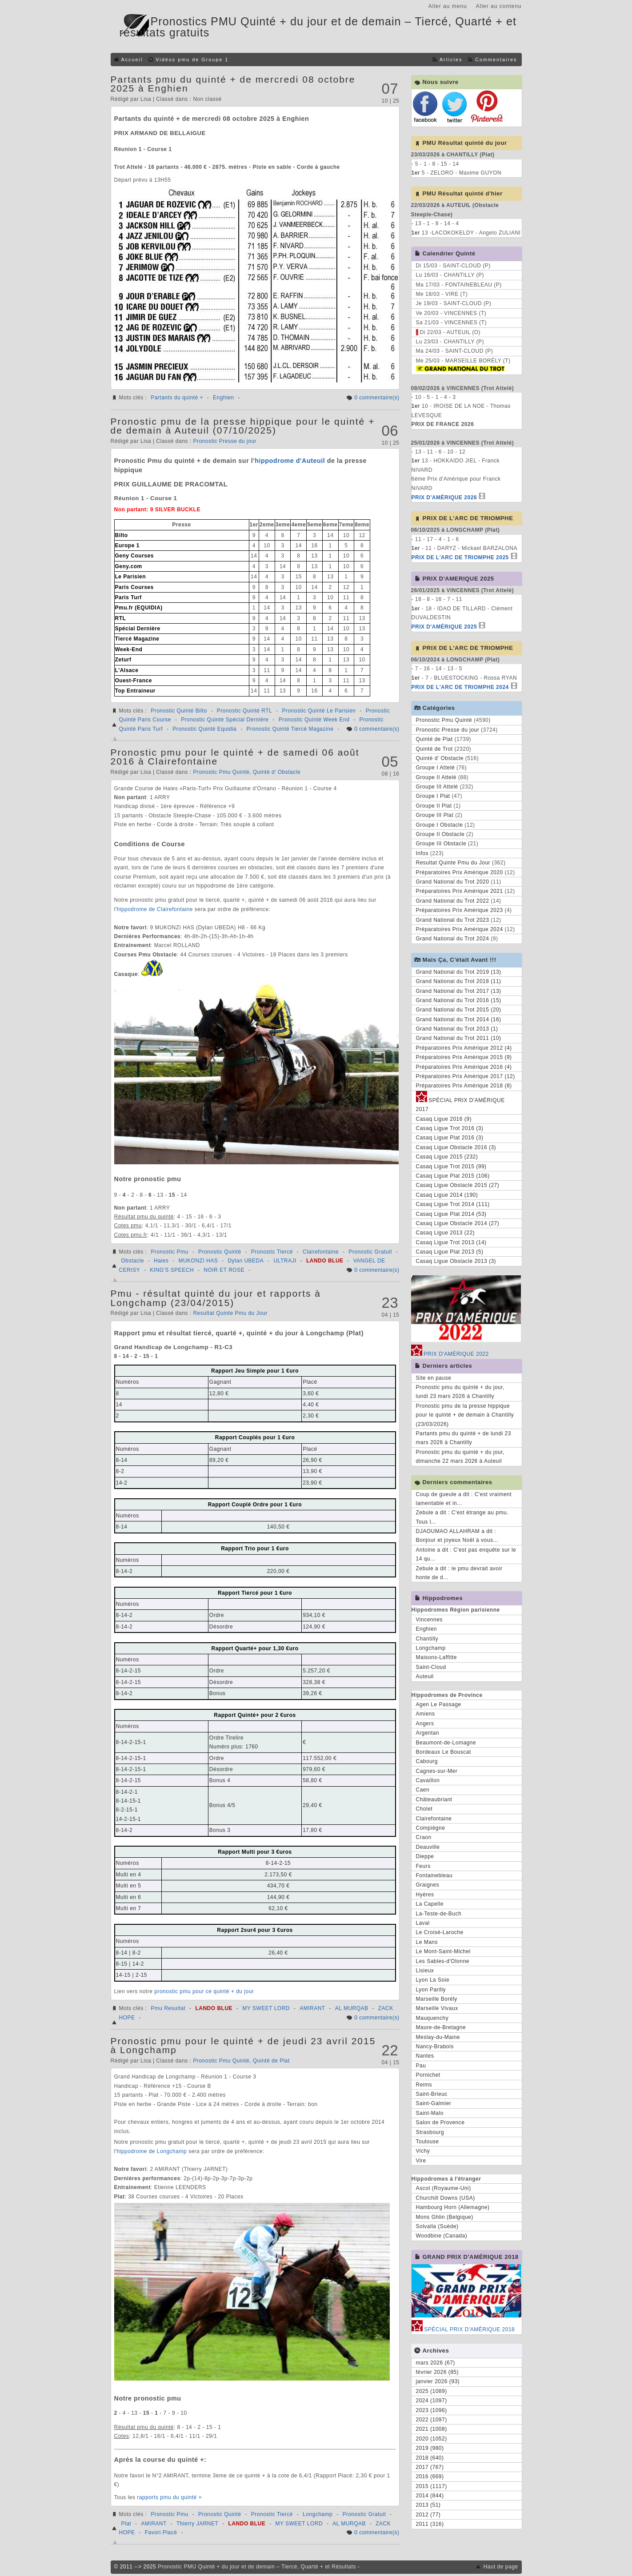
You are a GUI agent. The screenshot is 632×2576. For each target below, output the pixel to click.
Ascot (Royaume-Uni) (443, 2188)
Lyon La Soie (433, 1980)
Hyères (425, 1894)
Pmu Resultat (168, 2008)
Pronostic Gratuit (370, 1252)
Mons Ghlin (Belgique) (444, 2217)
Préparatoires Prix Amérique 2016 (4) (464, 1067)
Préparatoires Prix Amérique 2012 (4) (464, 1048)
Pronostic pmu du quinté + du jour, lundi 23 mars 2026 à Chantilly (460, 1391)
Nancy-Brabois (435, 2046)
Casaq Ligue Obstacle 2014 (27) (458, 1223)
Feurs (423, 1866)
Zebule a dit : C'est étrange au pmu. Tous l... (462, 1517)
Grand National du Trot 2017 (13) (458, 991)
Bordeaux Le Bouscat (443, 1752)
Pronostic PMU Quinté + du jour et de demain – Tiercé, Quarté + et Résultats (257, 2567)
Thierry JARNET (197, 2523)
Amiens (425, 1714)
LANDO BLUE (325, 1261)
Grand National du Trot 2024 (452, 939)
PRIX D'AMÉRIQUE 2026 (444, 497)
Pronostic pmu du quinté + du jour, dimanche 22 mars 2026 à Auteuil (460, 1456)
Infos (422, 853)
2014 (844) (430, 2495)
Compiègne (430, 1828)
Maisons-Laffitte (436, 1657)
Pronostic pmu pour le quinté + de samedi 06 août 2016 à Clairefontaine (235, 756)
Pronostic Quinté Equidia (204, 729)
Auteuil (425, 1676)
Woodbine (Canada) (442, 2236)
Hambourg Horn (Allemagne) (453, 2207)
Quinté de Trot (434, 749)
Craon (424, 1837)
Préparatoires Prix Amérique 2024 (459, 929)
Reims (424, 2085)
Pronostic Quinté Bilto (179, 711)
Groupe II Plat (434, 806)
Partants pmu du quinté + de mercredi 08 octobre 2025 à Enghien (233, 83)
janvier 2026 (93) (438, 2381)
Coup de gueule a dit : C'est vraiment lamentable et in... (464, 1498)
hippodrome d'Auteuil (290, 460)
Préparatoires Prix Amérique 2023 (459, 910)
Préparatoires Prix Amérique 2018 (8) (464, 1086)
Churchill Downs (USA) (445, 2198)
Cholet (424, 1809)
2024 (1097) (431, 2400)
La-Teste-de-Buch (439, 1914)
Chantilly (427, 1639)
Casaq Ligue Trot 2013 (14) (451, 1242)
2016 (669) (430, 2476)
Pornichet (428, 2075)
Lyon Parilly (431, 1990)
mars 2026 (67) (435, 2363)
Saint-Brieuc (432, 2094)
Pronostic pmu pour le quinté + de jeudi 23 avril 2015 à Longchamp (243, 2045)
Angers (425, 1723)
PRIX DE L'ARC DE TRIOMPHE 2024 (460, 687)
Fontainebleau (434, 1875)
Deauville (428, 1847)
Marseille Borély (436, 1999)
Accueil (132, 59)
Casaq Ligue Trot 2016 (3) (450, 1128)
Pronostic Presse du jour (224, 441)
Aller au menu (447, 6)
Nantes (425, 2056)
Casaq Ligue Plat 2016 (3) (450, 1138)
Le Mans (427, 1942)
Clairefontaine (321, 1252)
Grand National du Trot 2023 (452, 920)
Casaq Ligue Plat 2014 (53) (451, 1214)
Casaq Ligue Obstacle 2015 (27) (458, 1185)
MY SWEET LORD (266, 2008)
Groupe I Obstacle (439, 825)
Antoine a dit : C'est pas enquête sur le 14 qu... (466, 1554)
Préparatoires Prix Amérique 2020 (459, 872)
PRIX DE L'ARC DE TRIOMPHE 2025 (460, 557)
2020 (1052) (431, 2439)
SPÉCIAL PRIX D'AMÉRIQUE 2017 (460, 1103)
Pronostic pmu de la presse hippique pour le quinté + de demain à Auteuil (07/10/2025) (243, 425)
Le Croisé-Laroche (440, 1932)
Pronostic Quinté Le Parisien (319, 711)
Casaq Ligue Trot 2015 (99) (451, 1166)
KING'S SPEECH (172, 1270)
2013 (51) (428, 2505)
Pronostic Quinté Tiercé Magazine (289, 729)
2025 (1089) (431, 2391)
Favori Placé (161, 2532)
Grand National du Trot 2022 (452, 901)
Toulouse (427, 2141)
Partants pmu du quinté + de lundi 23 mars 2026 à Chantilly (463, 1437)
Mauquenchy (432, 2018)
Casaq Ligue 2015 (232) (447, 1157)
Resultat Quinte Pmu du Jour (230, 1313)
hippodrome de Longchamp (151, 2151)
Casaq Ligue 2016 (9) (444, 1119)
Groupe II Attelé (436, 777)
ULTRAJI (284, 1261)
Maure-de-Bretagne (441, 2027)
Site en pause (434, 1378)
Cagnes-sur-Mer (437, 1771)
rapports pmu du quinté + (169, 2497)
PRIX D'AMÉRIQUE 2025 (444, 627)
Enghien (223, 397)
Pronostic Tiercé (272, 1252)
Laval (423, 1923)
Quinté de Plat (271, 2061)
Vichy (423, 2151)
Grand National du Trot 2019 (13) (458, 972)
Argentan (428, 1733)
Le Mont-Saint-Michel (443, 1951)
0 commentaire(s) (376, 397)
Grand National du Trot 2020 (452, 882)
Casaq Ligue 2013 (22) (445, 1233)
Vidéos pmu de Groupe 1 (192, 59)
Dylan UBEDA (246, 1261)
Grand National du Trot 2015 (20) (458, 1010)
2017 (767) (430, 2467)
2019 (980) (430, 2448)
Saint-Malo (430, 2113)
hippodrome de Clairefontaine (154, 909)
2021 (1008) (431, 2429)
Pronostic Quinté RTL (244, 711)
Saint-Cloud (431, 1667)
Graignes (428, 1885)
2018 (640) (430, 2458)
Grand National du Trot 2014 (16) (458, 1019)
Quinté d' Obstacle (276, 772)
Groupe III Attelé (437, 787)
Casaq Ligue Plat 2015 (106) (453, 1176)
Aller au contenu (499, 6)
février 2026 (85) (437, 2372)
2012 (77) (428, 2515)
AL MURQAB (351, 2008)
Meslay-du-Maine (438, 2037)
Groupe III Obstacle (441, 843)
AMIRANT (312, 2008)
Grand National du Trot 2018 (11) (458, 981)
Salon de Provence (440, 2122)
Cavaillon (428, 1780)
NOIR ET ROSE (224, 1270)
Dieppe (425, 1856)
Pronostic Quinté (219, 1252)
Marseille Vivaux (437, 2008)
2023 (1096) (431, 2410)
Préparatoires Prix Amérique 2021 (459, 891)
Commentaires (496, 59)
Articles (451, 59)
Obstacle (132, 1261)
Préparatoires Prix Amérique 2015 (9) (464, 1057)
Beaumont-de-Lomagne (446, 1743)
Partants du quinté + (177, 397)
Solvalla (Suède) (437, 2226)
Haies (161, 1261)
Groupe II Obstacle (440, 834)
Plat (126, 2523)
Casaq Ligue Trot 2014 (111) (453, 1204)
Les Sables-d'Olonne (443, 1961)
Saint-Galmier (434, 2103)
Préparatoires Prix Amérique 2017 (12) (465, 1076)
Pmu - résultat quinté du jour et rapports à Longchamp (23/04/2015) (216, 1297)
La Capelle (430, 1904)
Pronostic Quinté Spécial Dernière (224, 720)
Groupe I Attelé (435, 767)
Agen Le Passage (438, 1704)
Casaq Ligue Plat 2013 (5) (450, 1252)
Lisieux (425, 1970)
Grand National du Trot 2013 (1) (457, 1029)
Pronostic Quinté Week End (314, 720)
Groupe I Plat (433, 796)
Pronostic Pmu (169, 1252)
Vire (421, 2161)
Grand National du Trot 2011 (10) (458, 1038)
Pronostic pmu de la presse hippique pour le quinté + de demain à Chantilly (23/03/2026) (465, 1415)
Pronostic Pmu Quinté (221, 772)
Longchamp (317, 2514)
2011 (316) (430, 2524)
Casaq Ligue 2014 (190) (447, 1195)
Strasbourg (430, 2132)
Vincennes (429, 1619)
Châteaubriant (434, 1799)
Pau (421, 2065)
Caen (423, 1790)
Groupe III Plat (435, 815)
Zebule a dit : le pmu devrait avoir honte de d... (459, 1573)
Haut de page (500, 2567)
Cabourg (427, 1761)
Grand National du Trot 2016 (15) (458, 1000)
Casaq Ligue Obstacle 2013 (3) (456, 1261)
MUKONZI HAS (198, 1261)
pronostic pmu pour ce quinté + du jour (204, 1991)
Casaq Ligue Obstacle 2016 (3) (456, 1147)
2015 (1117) (431, 2486)
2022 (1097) (431, 2420)
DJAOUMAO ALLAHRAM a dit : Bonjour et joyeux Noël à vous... (457, 1535)
